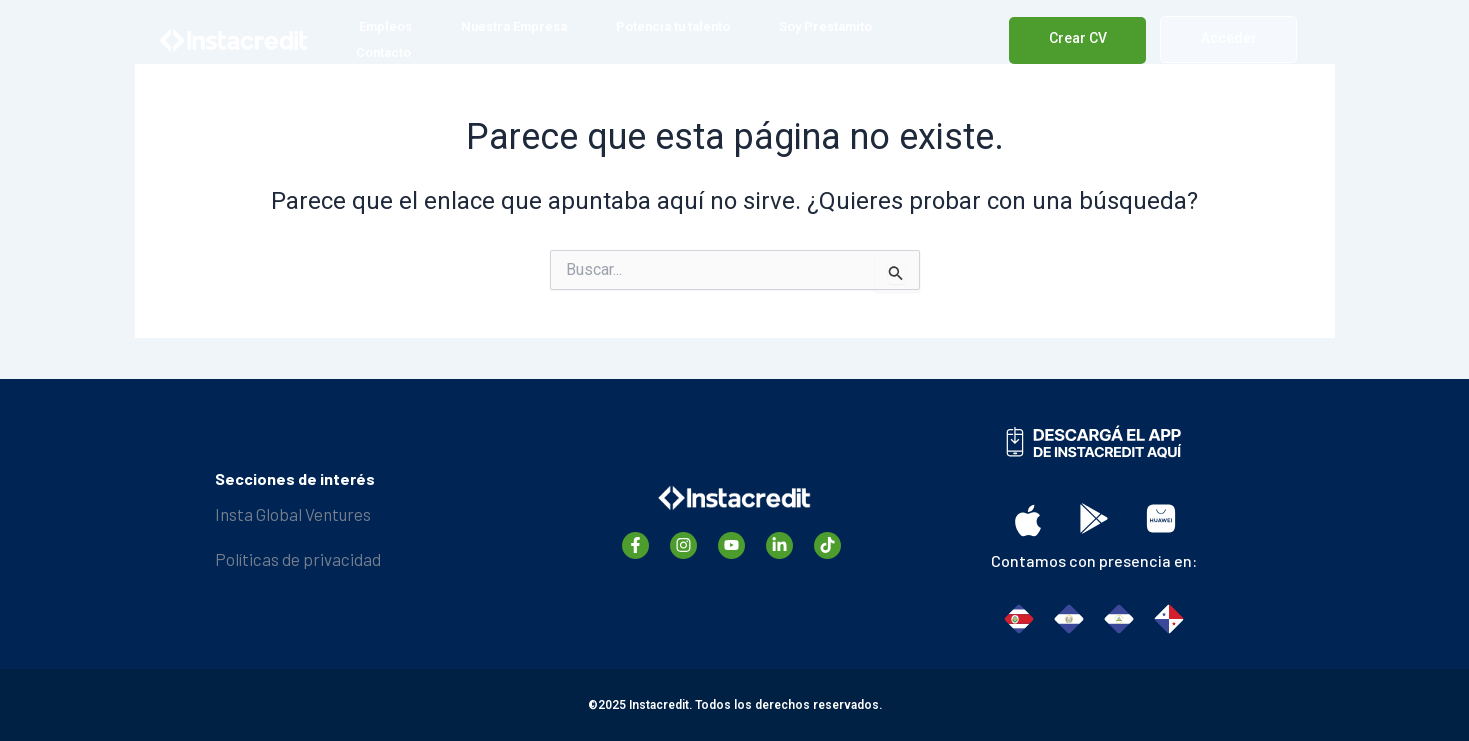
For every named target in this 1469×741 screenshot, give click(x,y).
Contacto (383, 52)
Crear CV (1078, 38)
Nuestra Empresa (514, 26)
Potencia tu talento (673, 26)
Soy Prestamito (825, 26)
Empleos (385, 26)
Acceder (1229, 38)
